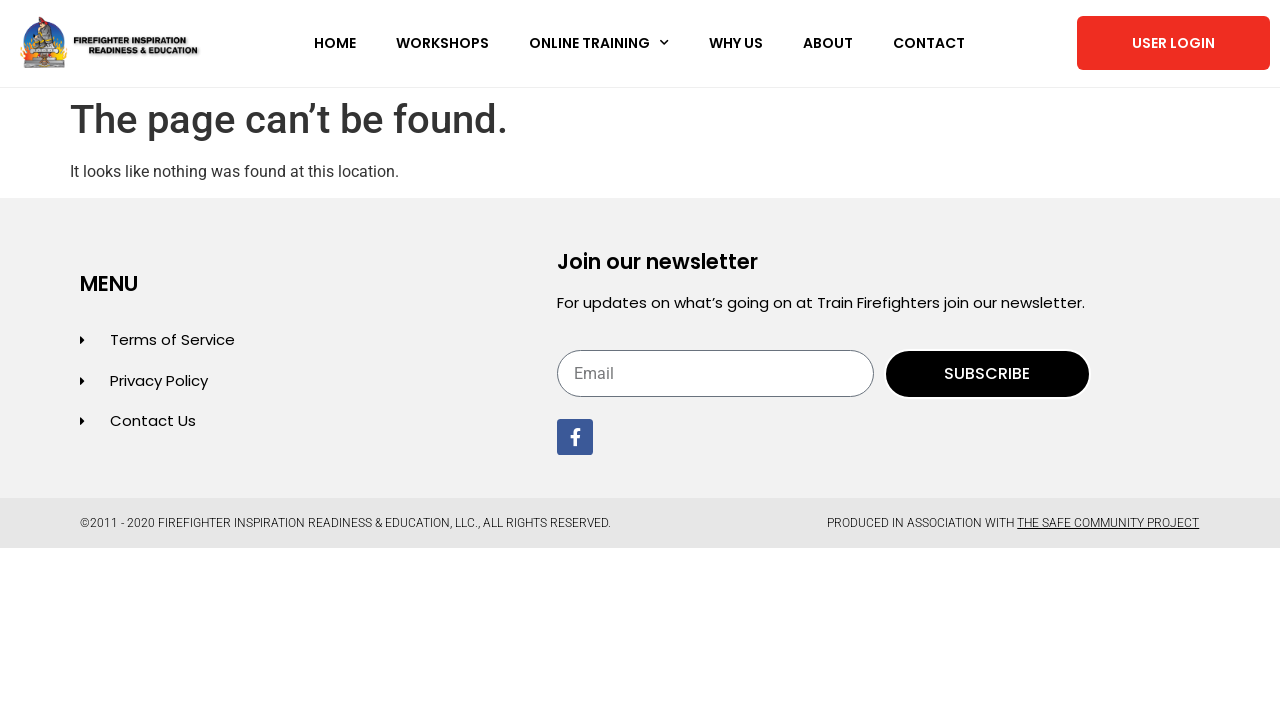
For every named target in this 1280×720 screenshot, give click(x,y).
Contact (929, 43)
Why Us (736, 43)
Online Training (599, 43)
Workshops (442, 43)
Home (335, 43)
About (828, 43)
